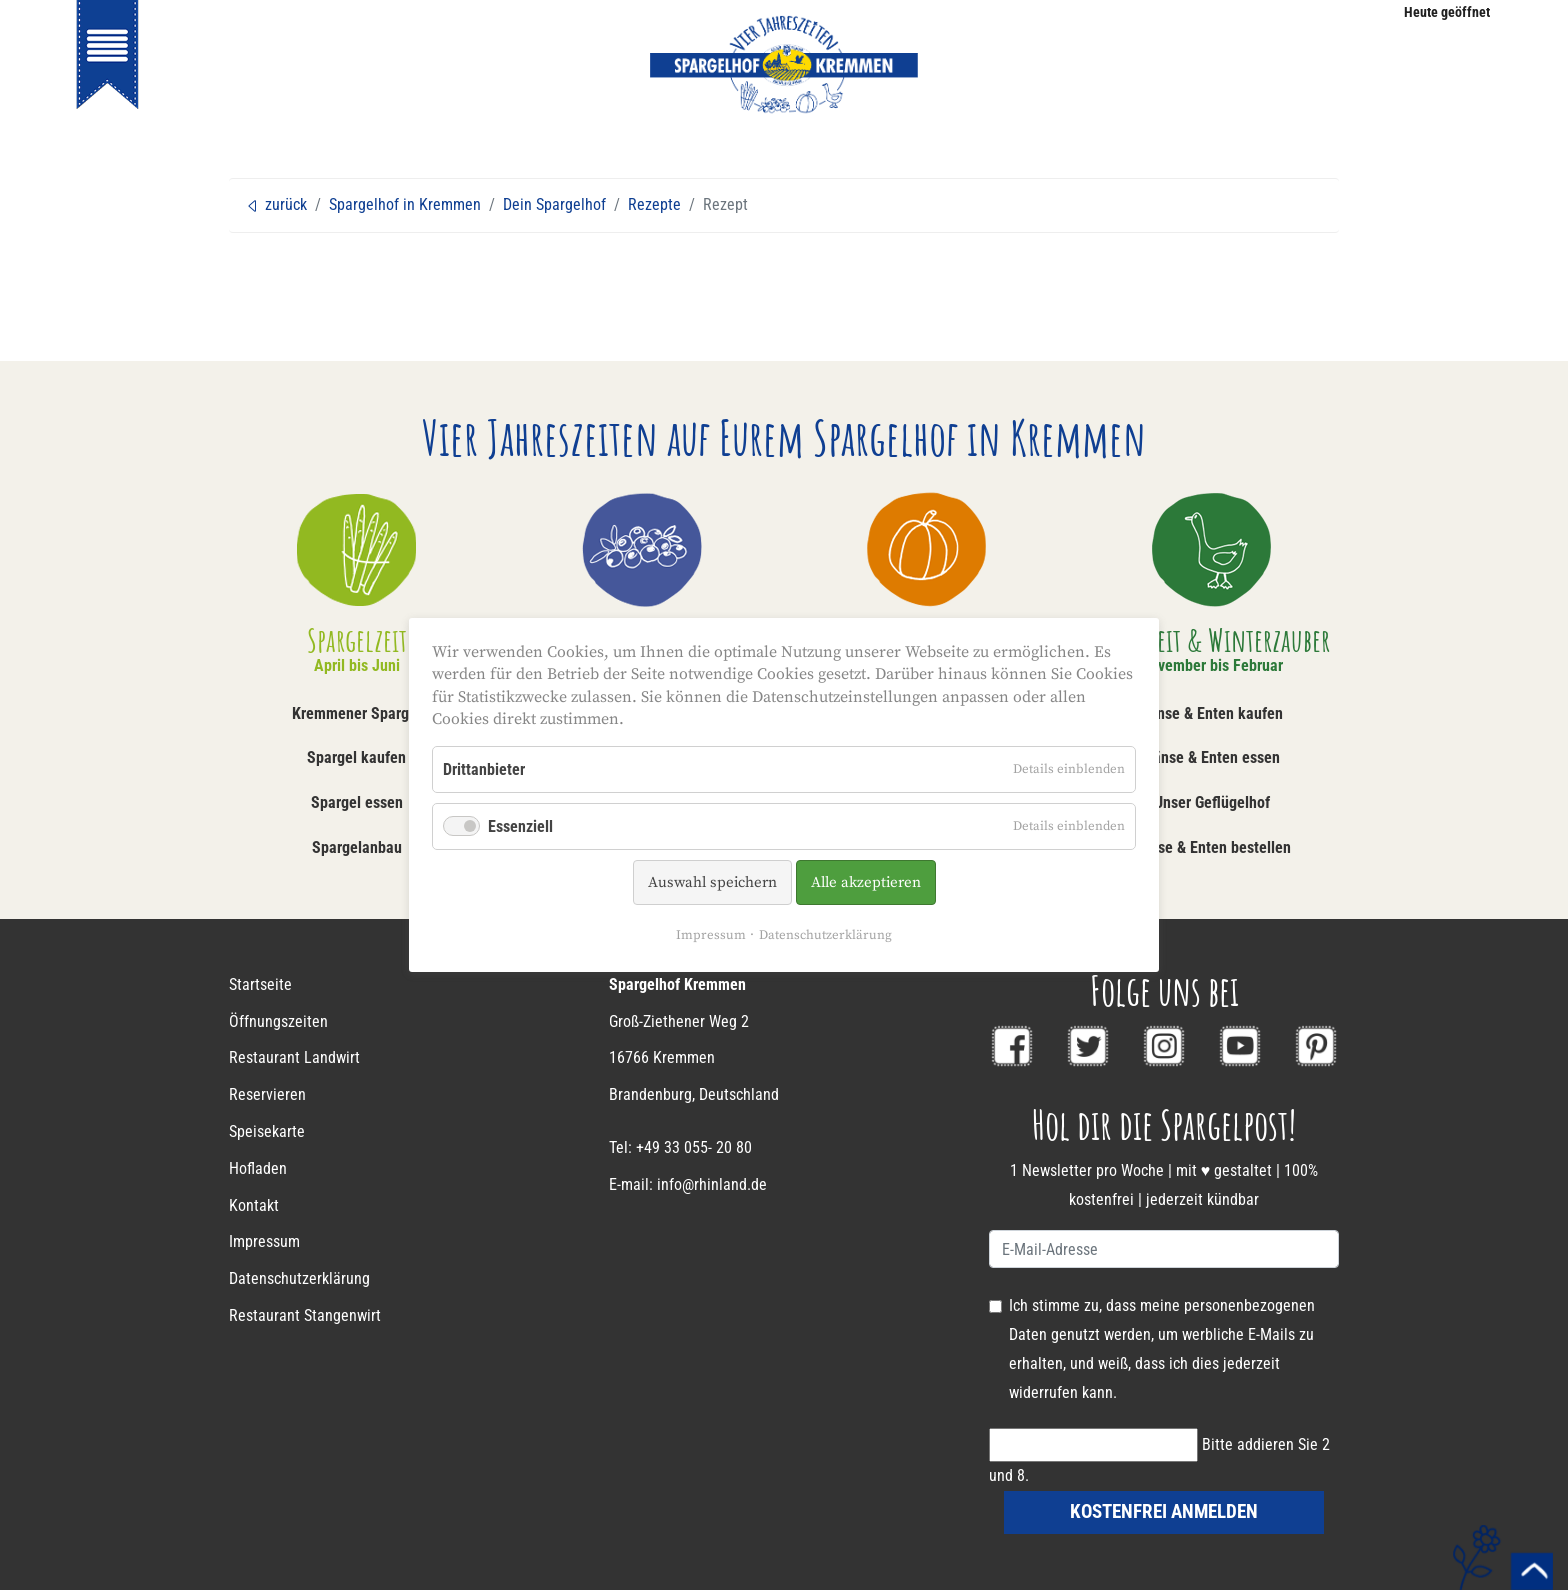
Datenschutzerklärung (825, 935)
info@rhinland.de (712, 1184)
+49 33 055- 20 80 (694, 1147)
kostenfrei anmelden (1164, 1511)
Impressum (711, 935)
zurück (276, 204)
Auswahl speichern (712, 882)
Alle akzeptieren (866, 882)
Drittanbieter (484, 769)
